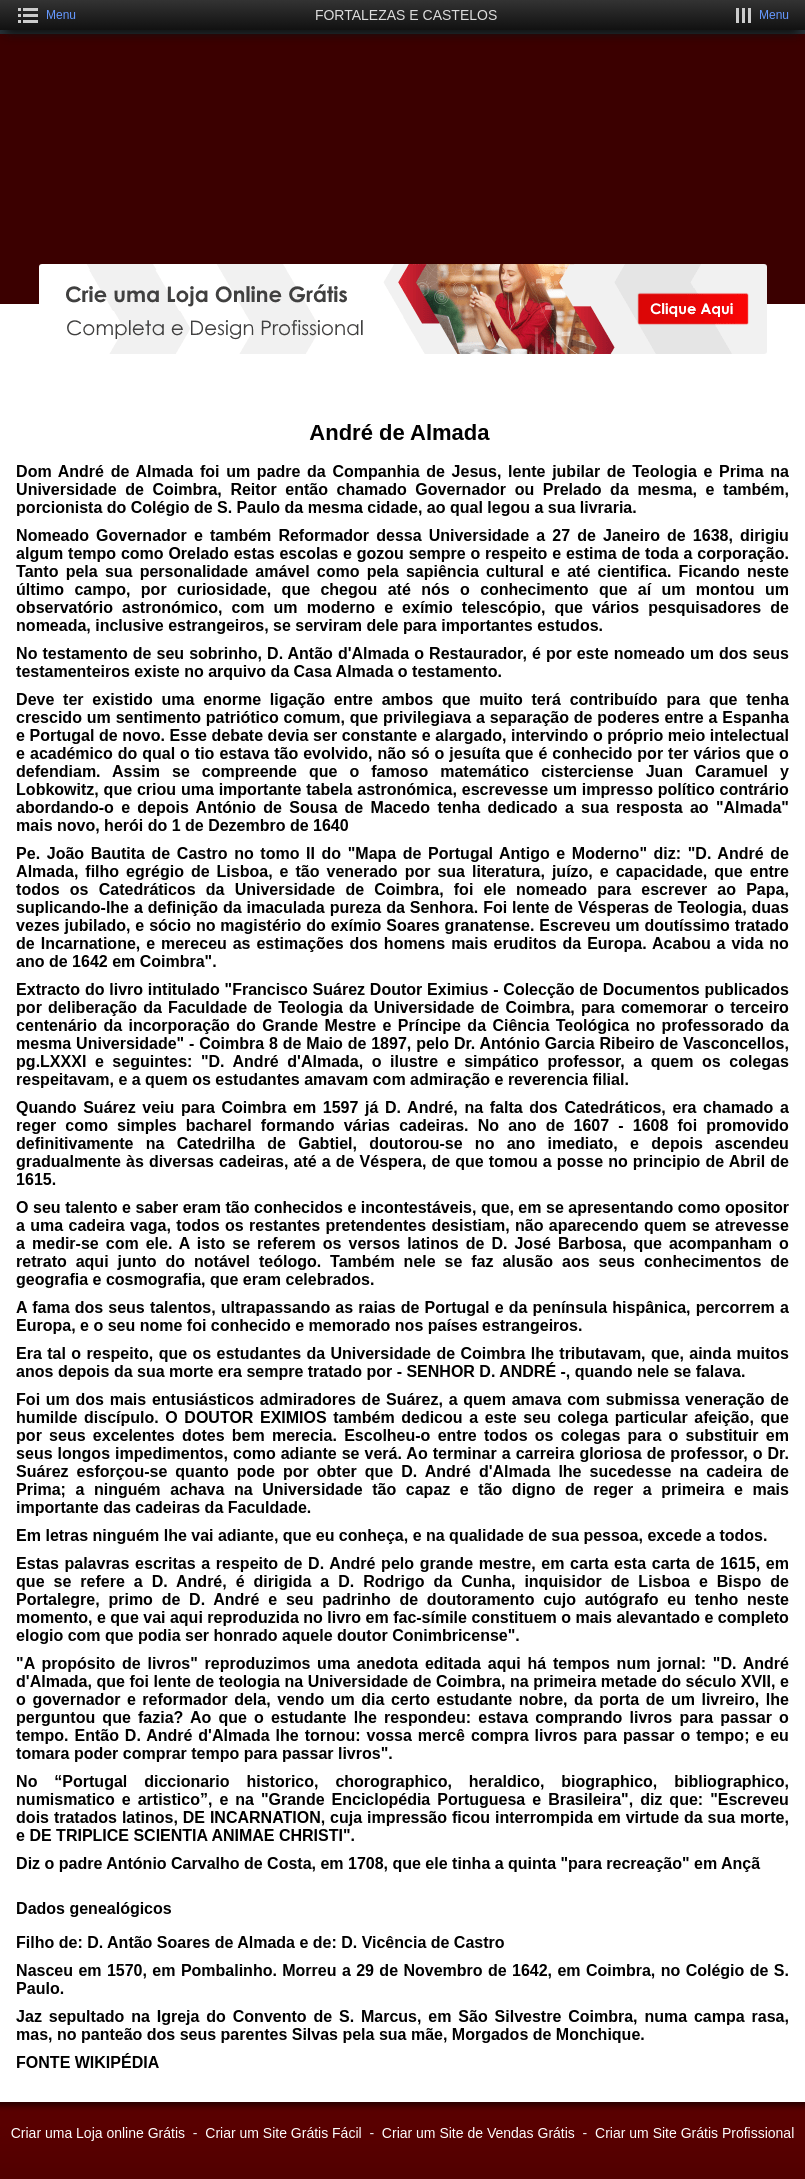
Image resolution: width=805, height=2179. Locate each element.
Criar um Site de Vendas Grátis (478, 2133)
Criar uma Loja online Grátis (98, 2133)
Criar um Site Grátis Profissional (694, 2133)
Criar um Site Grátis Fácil (283, 2133)
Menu (61, 15)
